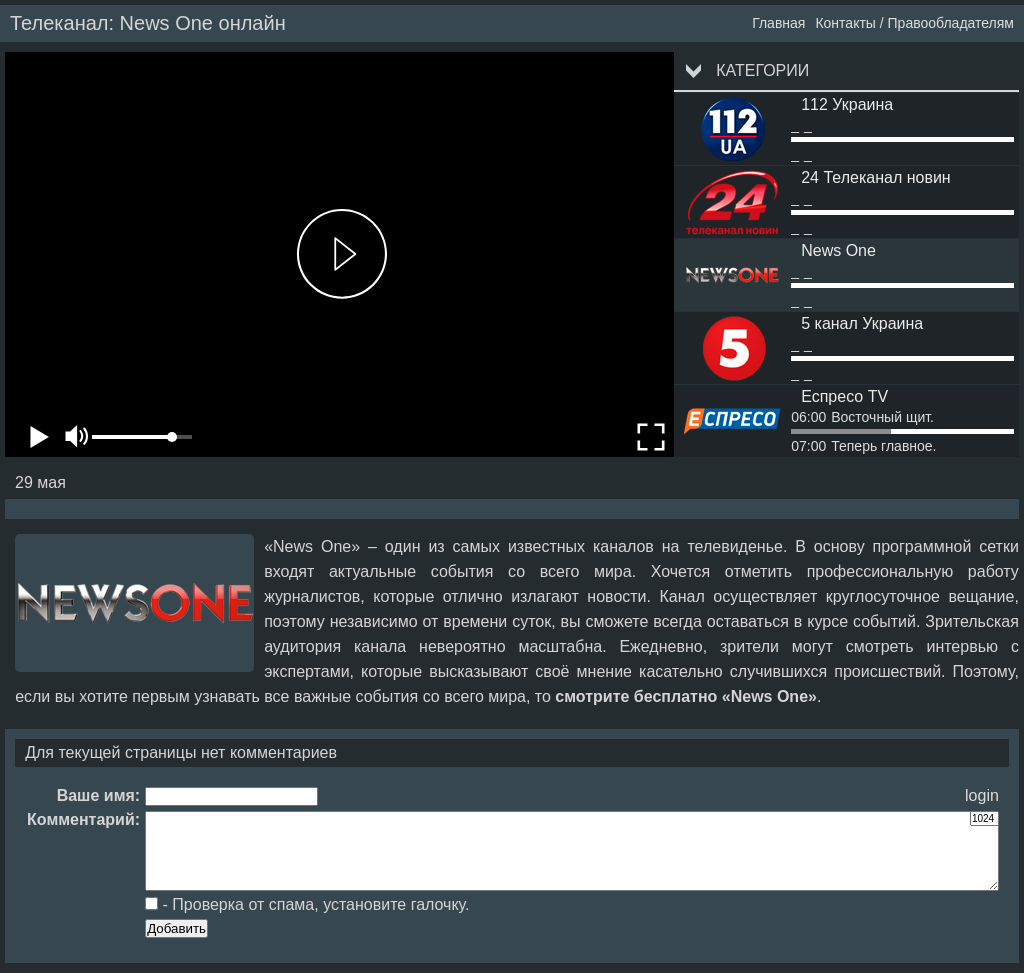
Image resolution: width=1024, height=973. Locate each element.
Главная (778, 23)
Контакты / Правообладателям (914, 23)
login (982, 795)
